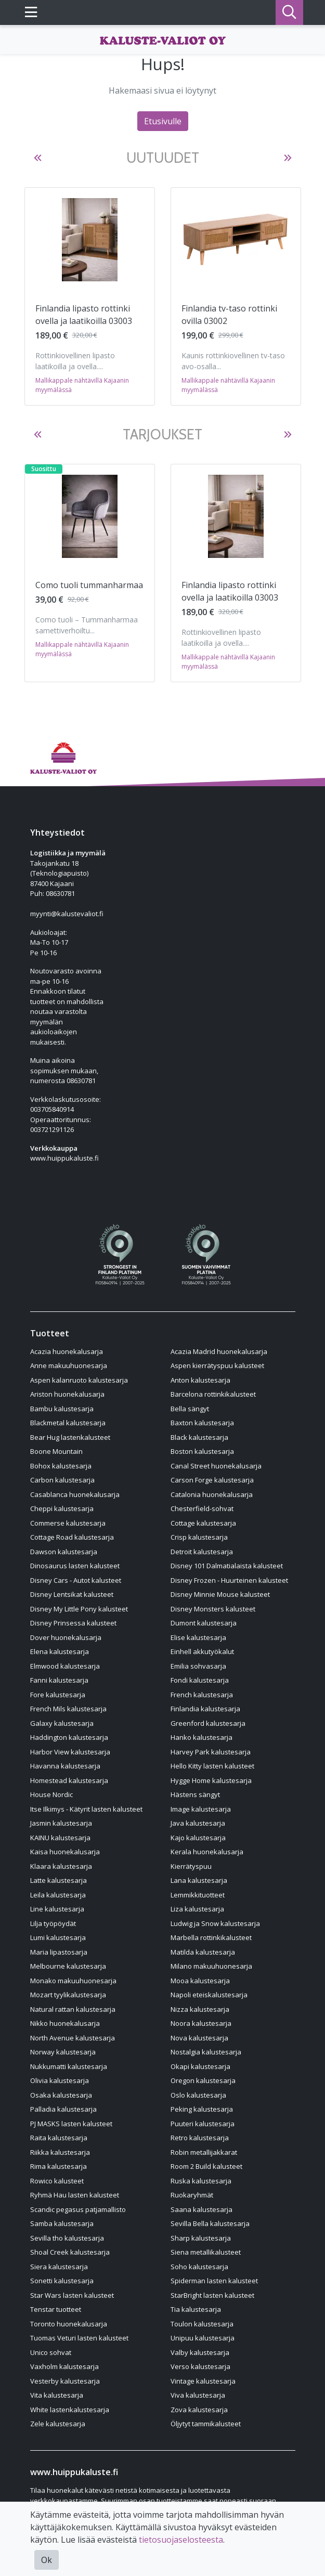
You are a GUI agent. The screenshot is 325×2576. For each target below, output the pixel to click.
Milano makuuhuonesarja (211, 1966)
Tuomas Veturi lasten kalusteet (79, 2338)
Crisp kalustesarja (199, 1537)
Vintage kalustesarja (203, 2381)
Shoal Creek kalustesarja (70, 2252)
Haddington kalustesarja (69, 1737)
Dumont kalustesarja (204, 1623)
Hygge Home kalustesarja (211, 1780)
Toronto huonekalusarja (68, 2323)
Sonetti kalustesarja (62, 2280)
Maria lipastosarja (58, 1952)
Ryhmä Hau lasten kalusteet (74, 2195)
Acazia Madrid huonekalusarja (219, 1351)
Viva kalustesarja (198, 2395)
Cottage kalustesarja (203, 1523)
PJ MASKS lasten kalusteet (71, 2123)
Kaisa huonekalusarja (65, 1851)
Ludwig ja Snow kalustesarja (215, 1923)
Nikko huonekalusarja (65, 2023)
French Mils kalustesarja (68, 1708)
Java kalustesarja (198, 1823)
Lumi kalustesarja (58, 1937)
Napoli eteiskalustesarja (209, 1994)
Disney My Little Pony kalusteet (79, 1609)
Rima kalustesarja (58, 2166)
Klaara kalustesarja (61, 1866)
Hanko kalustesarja (201, 1737)
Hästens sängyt (195, 1794)
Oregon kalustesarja (203, 2080)
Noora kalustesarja (201, 2023)
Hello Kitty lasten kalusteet (212, 1766)
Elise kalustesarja (198, 1637)
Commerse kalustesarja (68, 1523)
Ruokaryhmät (192, 2195)
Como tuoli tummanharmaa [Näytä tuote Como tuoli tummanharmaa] (89, 585)
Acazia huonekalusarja (66, 1351)
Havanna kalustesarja (65, 1766)
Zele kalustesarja (57, 2423)
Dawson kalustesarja (63, 1551)
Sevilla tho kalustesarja (67, 2238)
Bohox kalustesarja (61, 1466)
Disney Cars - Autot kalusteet (75, 1580)
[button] (37, 158)
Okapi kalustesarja (200, 2066)
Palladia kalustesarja (63, 2109)
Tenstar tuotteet (55, 2309)
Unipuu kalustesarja (203, 2338)
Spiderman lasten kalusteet (214, 2280)
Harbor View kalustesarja (70, 1752)
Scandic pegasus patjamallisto (78, 2209)
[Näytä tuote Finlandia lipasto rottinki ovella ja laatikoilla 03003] (90, 239)
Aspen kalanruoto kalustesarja (79, 1380)
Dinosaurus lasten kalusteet (75, 1565)
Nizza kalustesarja (200, 2009)
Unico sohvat (50, 2352)
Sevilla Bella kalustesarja (210, 2223)
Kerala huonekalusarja (207, 1851)
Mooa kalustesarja (200, 1980)
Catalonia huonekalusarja (212, 1494)
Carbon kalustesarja (62, 1480)
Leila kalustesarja (58, 1895)
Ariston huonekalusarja (67, 1394)
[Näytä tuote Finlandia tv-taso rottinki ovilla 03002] (236, 239)
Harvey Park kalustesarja (211, 1752)
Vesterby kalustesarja (65, 2381)
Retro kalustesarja (200, 2137)
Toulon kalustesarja (202, 2323)
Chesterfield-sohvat (202, 1508)
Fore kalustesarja (57, 1694)
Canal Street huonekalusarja (216, 1466)
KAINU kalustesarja (60, 1837)
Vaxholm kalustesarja (64, 2366)
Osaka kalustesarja (61, 2095)
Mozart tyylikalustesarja (68, 1994)
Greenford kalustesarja (208, 1723)
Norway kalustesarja (63, 2052)
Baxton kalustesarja (202, 1422)
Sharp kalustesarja (201, 2238)
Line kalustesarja (57, 1909)
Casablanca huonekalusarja (75, 1494)
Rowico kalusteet (57, 2180)
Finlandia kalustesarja (205, 1708)
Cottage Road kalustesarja (72, 1537)
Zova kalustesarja (199, 2409)
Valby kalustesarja (200, 2352)
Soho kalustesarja (199, 2266)
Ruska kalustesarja (201, 2180)
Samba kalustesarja (62, 2223)
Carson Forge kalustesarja (212, 1480)
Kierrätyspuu (191, 1866)
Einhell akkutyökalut (202, 1651)
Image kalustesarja (201, 1809)
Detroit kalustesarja (202, 1551)
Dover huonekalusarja (65, 1637)
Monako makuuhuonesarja (73, 1980)
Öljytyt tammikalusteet (206, 2423)
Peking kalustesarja (202, 2109)
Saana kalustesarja (201, 2209)
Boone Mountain (56, 1451)
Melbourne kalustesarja (68, 1966)
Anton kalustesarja (200, 1380)
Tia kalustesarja (196, 2309)
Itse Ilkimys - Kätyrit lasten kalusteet (86, 1809)
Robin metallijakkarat (204, 2152)
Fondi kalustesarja (200, 1680)
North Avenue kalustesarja (72, 2037)
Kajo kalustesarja (198, 1837)
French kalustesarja (202, 1694)
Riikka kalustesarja (60, 2152)
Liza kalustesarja (197, 1909)
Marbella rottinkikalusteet (211, 1937)
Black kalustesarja (199, 1437)
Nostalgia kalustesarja (206, 2052)
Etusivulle (162, 121)
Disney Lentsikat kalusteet (71, 1594)
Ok (46, 2560)
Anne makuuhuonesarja (68, 1365)
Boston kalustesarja (202, 1451)
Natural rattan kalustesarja (72, 2009)
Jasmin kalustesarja (61, 1823)
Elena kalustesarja (59, 1651)
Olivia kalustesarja (59, 2080)
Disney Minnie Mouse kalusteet (220, 1594)
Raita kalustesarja (58, 2137)
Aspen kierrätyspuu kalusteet (217, 1365)
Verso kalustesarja (200, 2366)
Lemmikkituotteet (198, 1895)
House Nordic (51, 1794)
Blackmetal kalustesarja (68, 1422)
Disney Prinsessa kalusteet (73, 1623)
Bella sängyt (190, 1408)
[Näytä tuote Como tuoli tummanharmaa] (90, 516)
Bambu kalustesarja (62, 1408)
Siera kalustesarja (59, 2266)
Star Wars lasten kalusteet (72, 2295)
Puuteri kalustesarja (203, 2123)
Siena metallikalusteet (206, 2252)
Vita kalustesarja (56, 2395)
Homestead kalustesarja (69, 1780)
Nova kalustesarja (199, 2037)
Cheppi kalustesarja (62, 1508)
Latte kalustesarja (58, 1880)
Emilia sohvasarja (198, 1666)
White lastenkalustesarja (69, 2409)
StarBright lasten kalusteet (212, 2295)
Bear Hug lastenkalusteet (70, 1437)
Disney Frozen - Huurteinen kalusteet (229, 1580)
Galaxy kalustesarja (62, 1723)
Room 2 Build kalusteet (206, 2166)
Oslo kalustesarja (198, 2095)
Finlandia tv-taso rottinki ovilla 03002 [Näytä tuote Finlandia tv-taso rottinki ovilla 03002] (229, 315)
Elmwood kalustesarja (65, 1666)
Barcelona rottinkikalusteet (213, 1394)
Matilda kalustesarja (203, 1952)
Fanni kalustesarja (59, 1680)
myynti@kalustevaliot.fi (66, 913)
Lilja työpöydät (53, 1923)
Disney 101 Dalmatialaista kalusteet (227, 1565)
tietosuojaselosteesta (181, 2539)
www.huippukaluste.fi (64, 1158)
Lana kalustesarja (199, 1880)
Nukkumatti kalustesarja (68, 2066)
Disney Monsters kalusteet (213, 1609)
